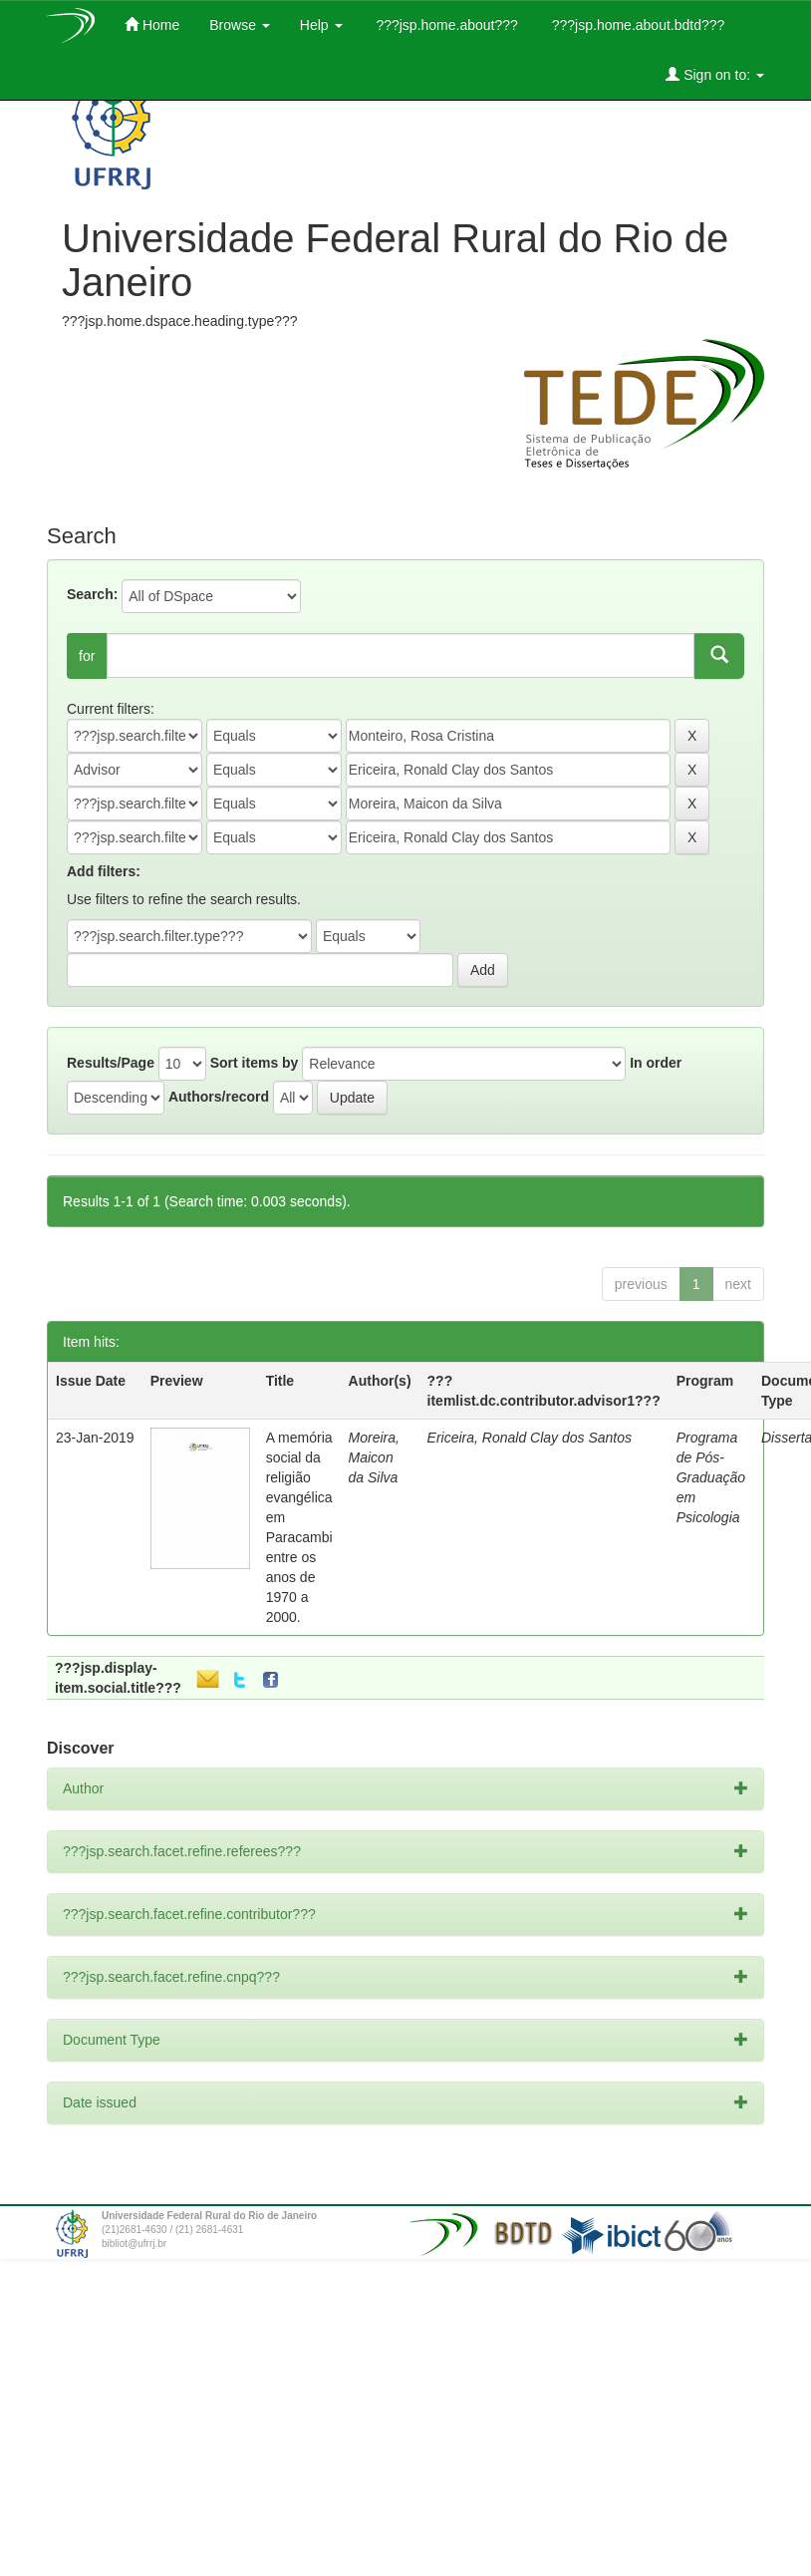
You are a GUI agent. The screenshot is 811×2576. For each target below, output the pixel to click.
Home (152, 24)
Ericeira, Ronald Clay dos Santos (529, 1438)
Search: (92, 594)
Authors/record (218, 1097)
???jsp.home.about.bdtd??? (636, 25)
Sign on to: (715, 74)
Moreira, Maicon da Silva (374, 1457)
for (87, 656)
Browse (239, 25)
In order (655, 1063)
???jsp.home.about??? (445, 25)
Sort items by (254, 1063)
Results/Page (110, 1063)
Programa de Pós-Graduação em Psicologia (710, 1477)
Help (321, 25)
